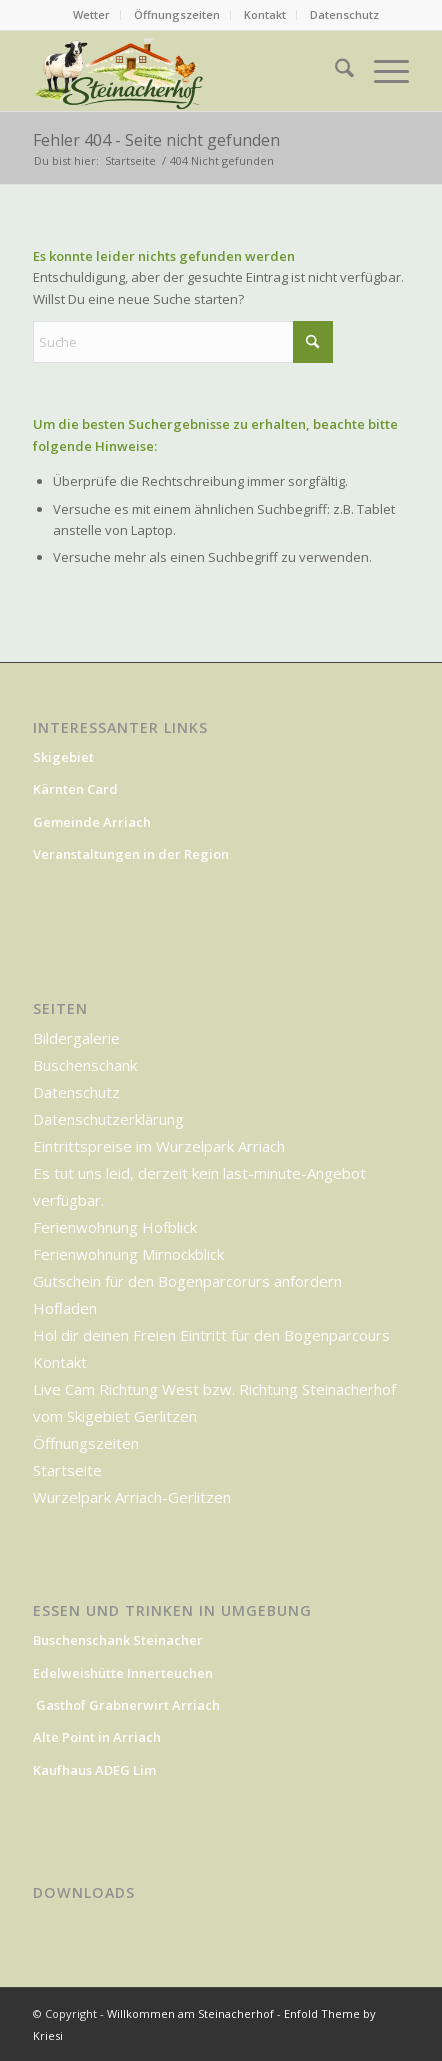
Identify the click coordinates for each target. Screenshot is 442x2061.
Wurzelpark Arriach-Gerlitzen (132, 1497)
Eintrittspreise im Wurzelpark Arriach (159, 1146)
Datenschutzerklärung (108, 1119)
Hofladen (65, 1308)
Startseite (67, 1470)
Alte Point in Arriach (97, 1737)
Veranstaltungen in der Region (131, 854)
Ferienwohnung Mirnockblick (128, 1254)
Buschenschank (85, 1065)
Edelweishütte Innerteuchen (123, 1673)
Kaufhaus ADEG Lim (96, 1770)
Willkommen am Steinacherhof (190, 2013)
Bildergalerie (76, 1038)
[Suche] (334, 71)
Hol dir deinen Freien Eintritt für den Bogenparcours (211, 1335)
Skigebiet (63, 757)
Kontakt (265, 14)
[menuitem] (92, 15)
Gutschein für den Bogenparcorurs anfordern (187, 1281)
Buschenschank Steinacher (118, 1640)
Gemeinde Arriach (92, 822)
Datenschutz (344, 14)
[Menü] (381, 71)
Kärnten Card (77, 789)
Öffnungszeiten (177, 14)
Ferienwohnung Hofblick (115, 1227)
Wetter (91, 14)
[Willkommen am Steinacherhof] (119, 71)
